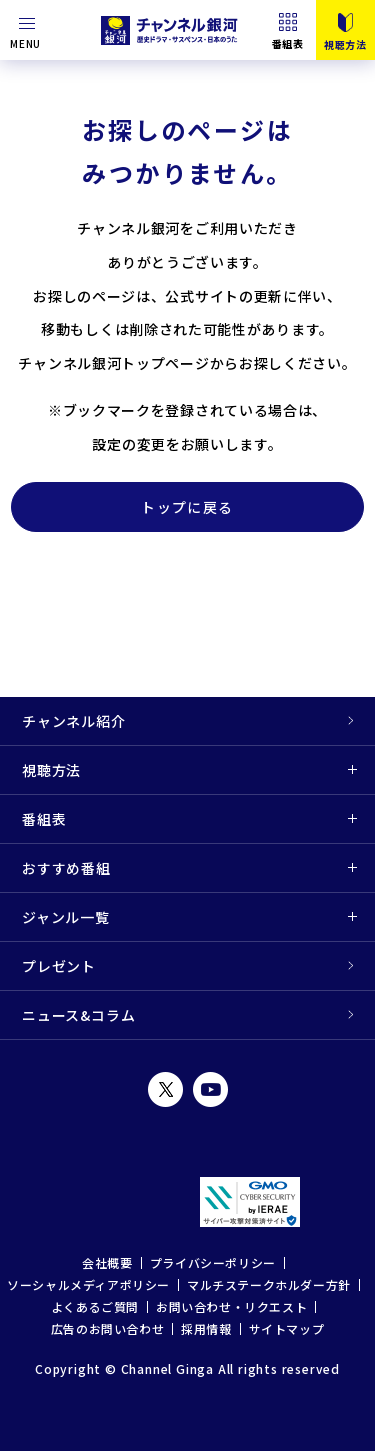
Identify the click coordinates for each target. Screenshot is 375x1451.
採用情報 (206, 1328)
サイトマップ (287, 1328)
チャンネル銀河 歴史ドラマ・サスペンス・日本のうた (171, 30)
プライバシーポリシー (213, 1262)
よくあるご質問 (95, 1306)
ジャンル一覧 (66, 917)
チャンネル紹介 (74, 721)
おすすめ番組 (66, 868)
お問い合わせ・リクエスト (231, 1306)
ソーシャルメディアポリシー (88, 1284)
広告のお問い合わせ (107, 1328)
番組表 (288, 42)
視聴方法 (51, 770)
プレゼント (59, 966)
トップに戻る (187, 507)
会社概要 (107, 1262)
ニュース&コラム (78, 1015)
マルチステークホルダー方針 (269, 1284)
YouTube (210, 1089)
